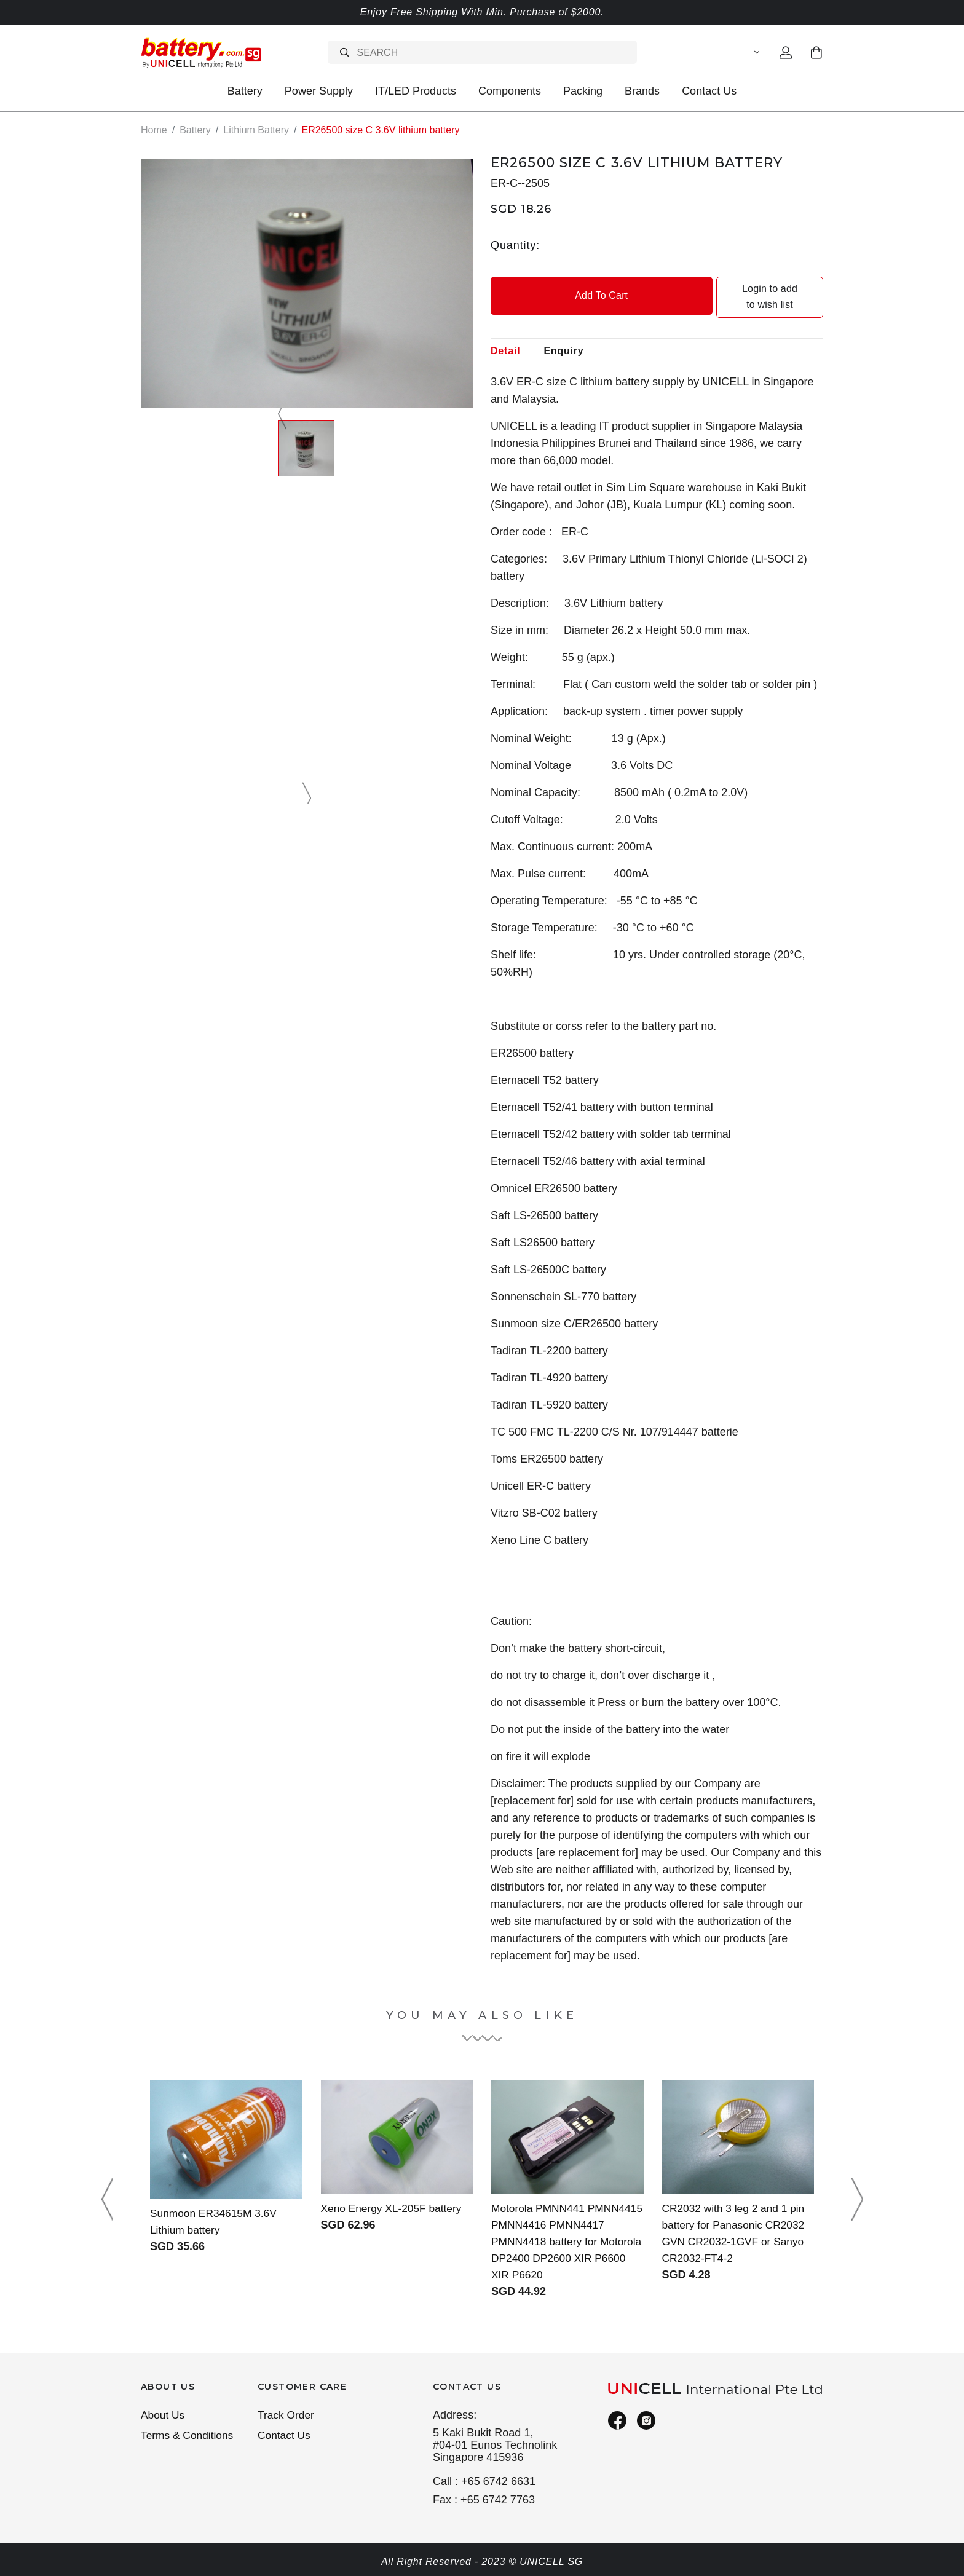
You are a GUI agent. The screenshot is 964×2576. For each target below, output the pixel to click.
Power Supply (319, 91)
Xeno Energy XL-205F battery (394, 2192)
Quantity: (515, 245)
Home (154, 130)
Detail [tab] (505, 334)
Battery (245, 91)
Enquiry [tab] (563, 334)
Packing (582, 91)
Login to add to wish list (741, 288)
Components (509, 91)
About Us (163, 2415)
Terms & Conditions (189, 2437)
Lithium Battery (256, 130)
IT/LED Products (415, 91)
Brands (642, 91)
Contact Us (709, 91)
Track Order (287, 2415)
